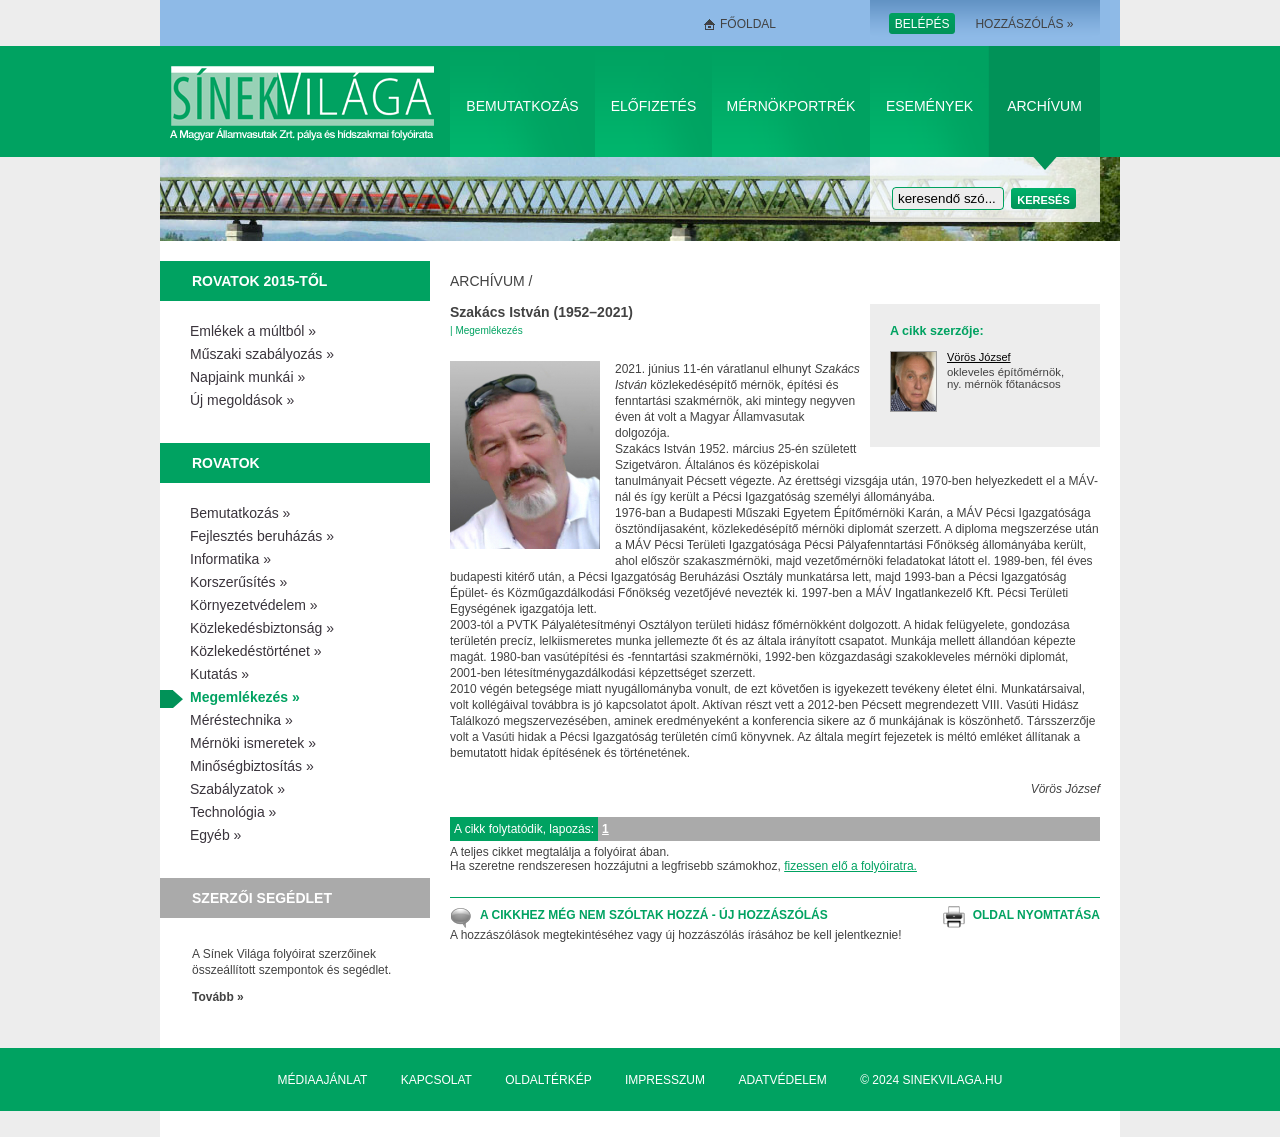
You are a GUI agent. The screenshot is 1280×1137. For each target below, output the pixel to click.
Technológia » (233, 812)
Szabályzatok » (237, 789)
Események (929, 106)
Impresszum (665, 1080)
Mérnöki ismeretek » (253, 743)
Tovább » (218, 997)
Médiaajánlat (323, 1080)
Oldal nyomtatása (1036, 915)
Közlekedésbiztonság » (262, 628)
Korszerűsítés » (238, 582)
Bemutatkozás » (240, 513)
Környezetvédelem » (254, 605)
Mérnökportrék (791, 106)
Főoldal (748, 24)
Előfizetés (654, 106)
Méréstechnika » (241, 720)
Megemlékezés (488, 330)
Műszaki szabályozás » (262, 354)
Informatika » (230, 559)
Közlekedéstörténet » (256, 651)
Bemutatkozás (522, 106)
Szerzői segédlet (262, 898)
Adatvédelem (782, 1080)
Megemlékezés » (245, 697)
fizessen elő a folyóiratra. (850, 866)
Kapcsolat (436, 1080)
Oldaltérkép (548, 1080)
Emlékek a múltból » (253, 331)
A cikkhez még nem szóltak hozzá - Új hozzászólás (654, 915)
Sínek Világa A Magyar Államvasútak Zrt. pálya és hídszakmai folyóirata (305, 101)
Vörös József (979, 357)
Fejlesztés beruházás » (262, 536)
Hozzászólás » (1024, 24)
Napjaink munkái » (247, 377)
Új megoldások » (242, 400)
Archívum (1044, 106)
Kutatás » (219, 674)
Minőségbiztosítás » (252, 766)
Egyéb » (215, 835)
